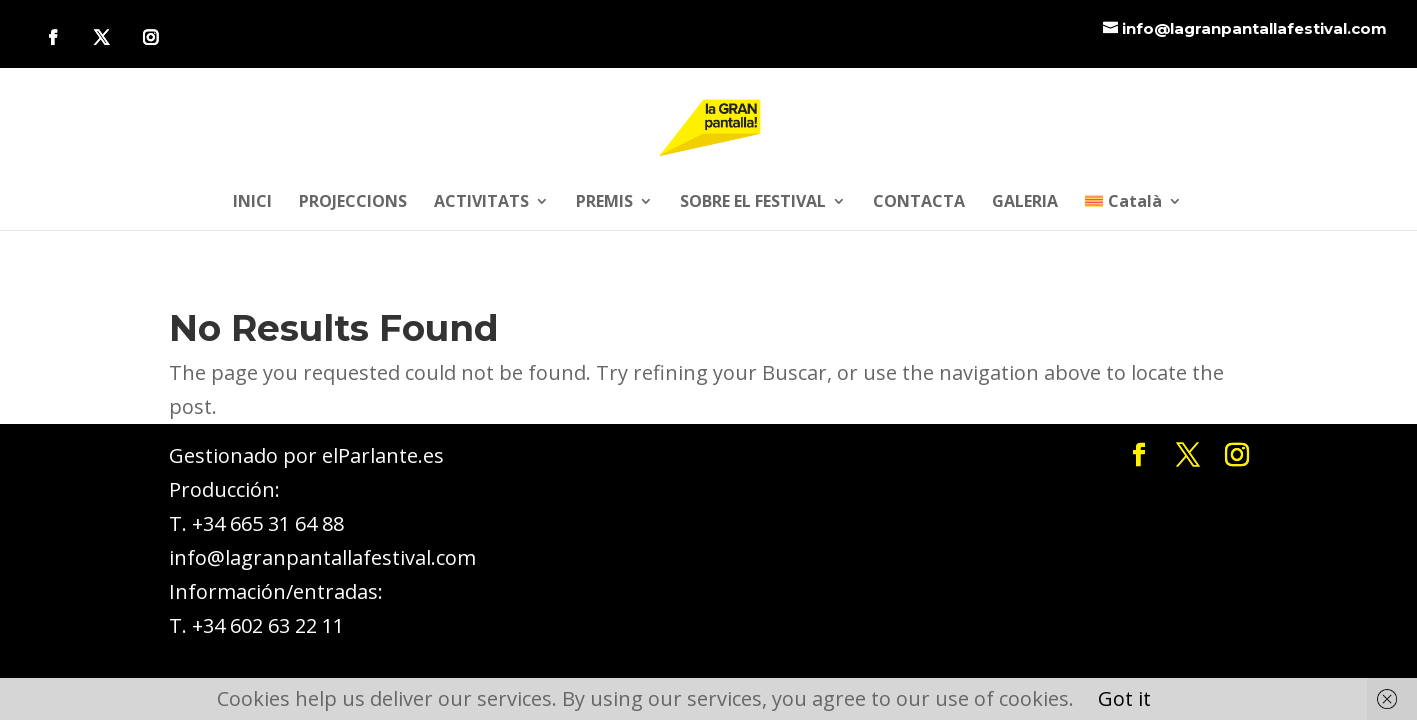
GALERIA (1025, 203)
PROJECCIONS (353, 203)
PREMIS (604, 203)
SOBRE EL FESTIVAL (753, 203)
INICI (252, 203)
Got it (1124, 698)
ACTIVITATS (481, 203)
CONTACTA (919, 203)
